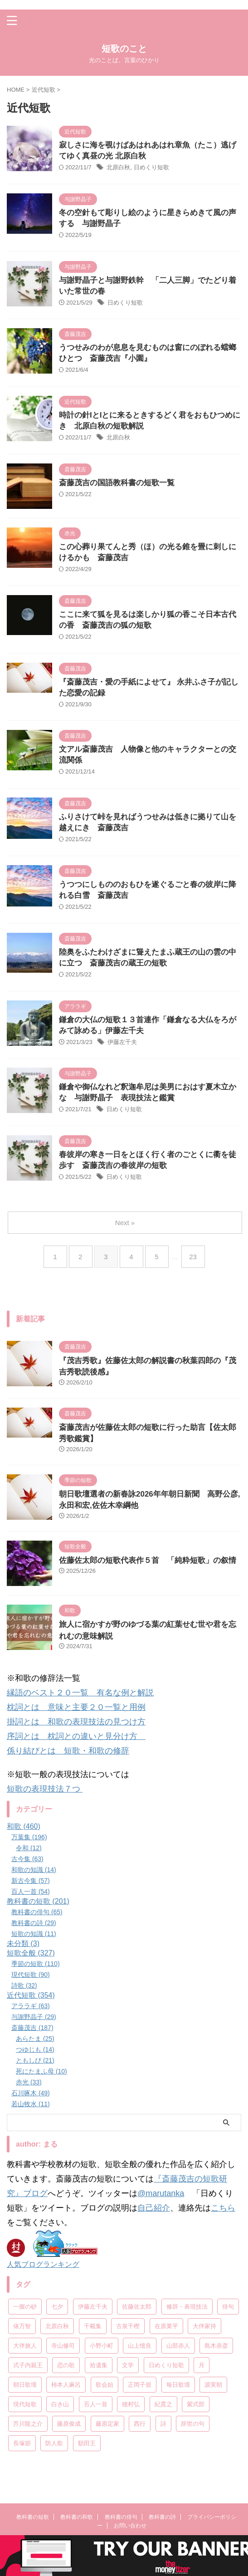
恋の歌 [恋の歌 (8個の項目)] (66, 2365)
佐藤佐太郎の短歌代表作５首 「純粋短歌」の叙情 (147, 1560)
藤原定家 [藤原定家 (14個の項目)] (107, 2423)
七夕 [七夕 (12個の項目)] (57, 2306)
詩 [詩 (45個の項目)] (163, 2423)
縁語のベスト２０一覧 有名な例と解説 (80, 1692)
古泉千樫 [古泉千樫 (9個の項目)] (128, 2326)
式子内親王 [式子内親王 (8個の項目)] (28, 2365)
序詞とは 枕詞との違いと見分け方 (76, 1736)
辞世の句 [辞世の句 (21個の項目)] (192, 2423)
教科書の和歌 (76, 2517)
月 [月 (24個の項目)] (201, 2365)
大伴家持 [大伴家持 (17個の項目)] (204, 2326)
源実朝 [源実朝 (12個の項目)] (213, 2384)
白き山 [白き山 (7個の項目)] (60, 2404)
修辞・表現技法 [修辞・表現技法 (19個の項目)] (187, 2306)
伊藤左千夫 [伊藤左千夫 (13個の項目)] (92, 2306)
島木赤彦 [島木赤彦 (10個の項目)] (216, 2345)
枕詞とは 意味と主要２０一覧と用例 (76, 1707)
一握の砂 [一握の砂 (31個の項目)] (25, 2306)
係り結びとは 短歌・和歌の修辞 (68, 1750)
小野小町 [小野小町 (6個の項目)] (101, 2345)
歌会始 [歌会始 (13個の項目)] (104, 2384)
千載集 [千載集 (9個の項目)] (93, 2326)
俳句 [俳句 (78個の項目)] (228, 2306)
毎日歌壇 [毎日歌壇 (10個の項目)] (178, 2384)
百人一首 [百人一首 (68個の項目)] (95, 2404)
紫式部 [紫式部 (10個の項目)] (195, 2404)
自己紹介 (153, 2207)
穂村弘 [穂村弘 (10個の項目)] (131, 2404)
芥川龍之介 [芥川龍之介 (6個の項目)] (28, 2423)
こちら (223, 2207)
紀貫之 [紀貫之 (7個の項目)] (163, 2404)
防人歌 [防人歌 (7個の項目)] (54, 2443)
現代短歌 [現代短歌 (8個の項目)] (25, 2404)
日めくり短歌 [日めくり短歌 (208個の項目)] (166, 2365)
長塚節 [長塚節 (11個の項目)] (22, 2443)
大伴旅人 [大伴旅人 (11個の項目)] (25, 2345)
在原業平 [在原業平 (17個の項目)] (166, 2326)
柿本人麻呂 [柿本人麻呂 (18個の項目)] (66, 2384)
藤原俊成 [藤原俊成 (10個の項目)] (69, 2423)
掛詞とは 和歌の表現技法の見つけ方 (76, 1721)
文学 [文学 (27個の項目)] (128, 2365)
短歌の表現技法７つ (45, 1788)
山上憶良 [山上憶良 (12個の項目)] (139, 2345)
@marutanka (160, 2193)
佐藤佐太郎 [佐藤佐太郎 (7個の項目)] (136, 2306)
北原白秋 (118, 167)
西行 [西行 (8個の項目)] (140, 2423)
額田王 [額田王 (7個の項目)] (87, 2443)
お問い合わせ (130, 2525)
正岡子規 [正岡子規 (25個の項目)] (139, 2384)
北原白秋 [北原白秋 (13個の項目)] (57, 2326)
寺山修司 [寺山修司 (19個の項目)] (63, 2345)
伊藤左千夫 (122, 1042)
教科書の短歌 (32, 2517)
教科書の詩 (162, 2517)
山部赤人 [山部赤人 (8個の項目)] (178, 2345)
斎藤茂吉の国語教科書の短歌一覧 (117, 482)
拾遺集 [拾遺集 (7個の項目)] (98, 2365)
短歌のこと (124, 49)
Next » (125, 1222)
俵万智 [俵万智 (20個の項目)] (22, 2326)
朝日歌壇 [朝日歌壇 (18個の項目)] (25, 2384)
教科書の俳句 (121, 2517)
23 (193, 1257)
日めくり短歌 (151, 167)
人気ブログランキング (43, 2264)
